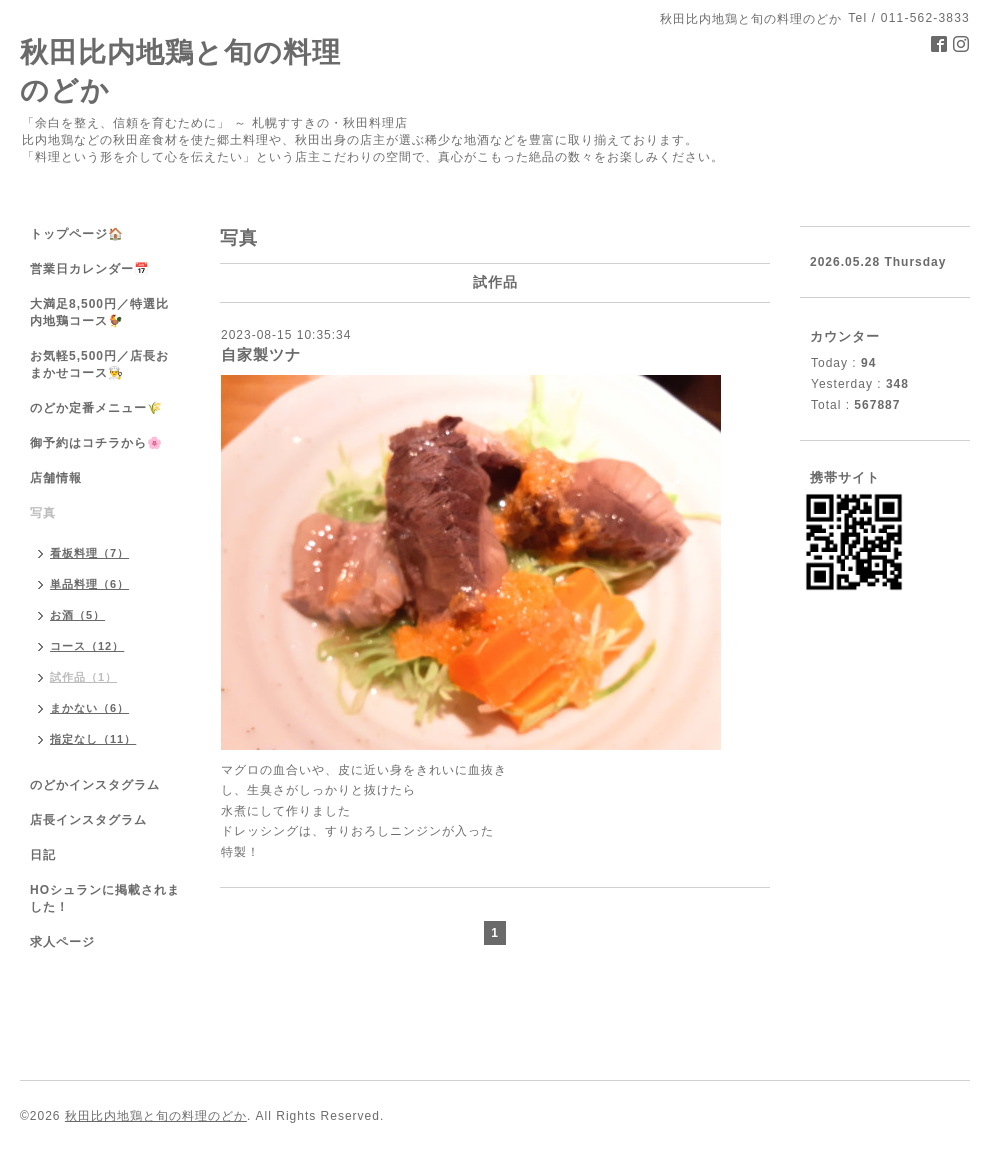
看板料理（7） (89, 553)
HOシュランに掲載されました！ (105, 898)
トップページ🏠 (77, 234)
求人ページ (62, 942)
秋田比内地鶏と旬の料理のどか (156, 1116)
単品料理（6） (89, 584)
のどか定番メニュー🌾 (96, 408)
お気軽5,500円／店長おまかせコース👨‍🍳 (99, 364)
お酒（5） (77, 615)
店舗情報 (56, 478)
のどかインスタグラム (95, 785)
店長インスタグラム (88, 820)
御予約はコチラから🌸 (96, 443)
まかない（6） (89, 708)
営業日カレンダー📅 (90, 269)
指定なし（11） (93, 739)
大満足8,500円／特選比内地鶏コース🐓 (99, 312)
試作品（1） (83, 677)
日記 (43, 855)
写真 (43, 513)
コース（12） (87, 646)
